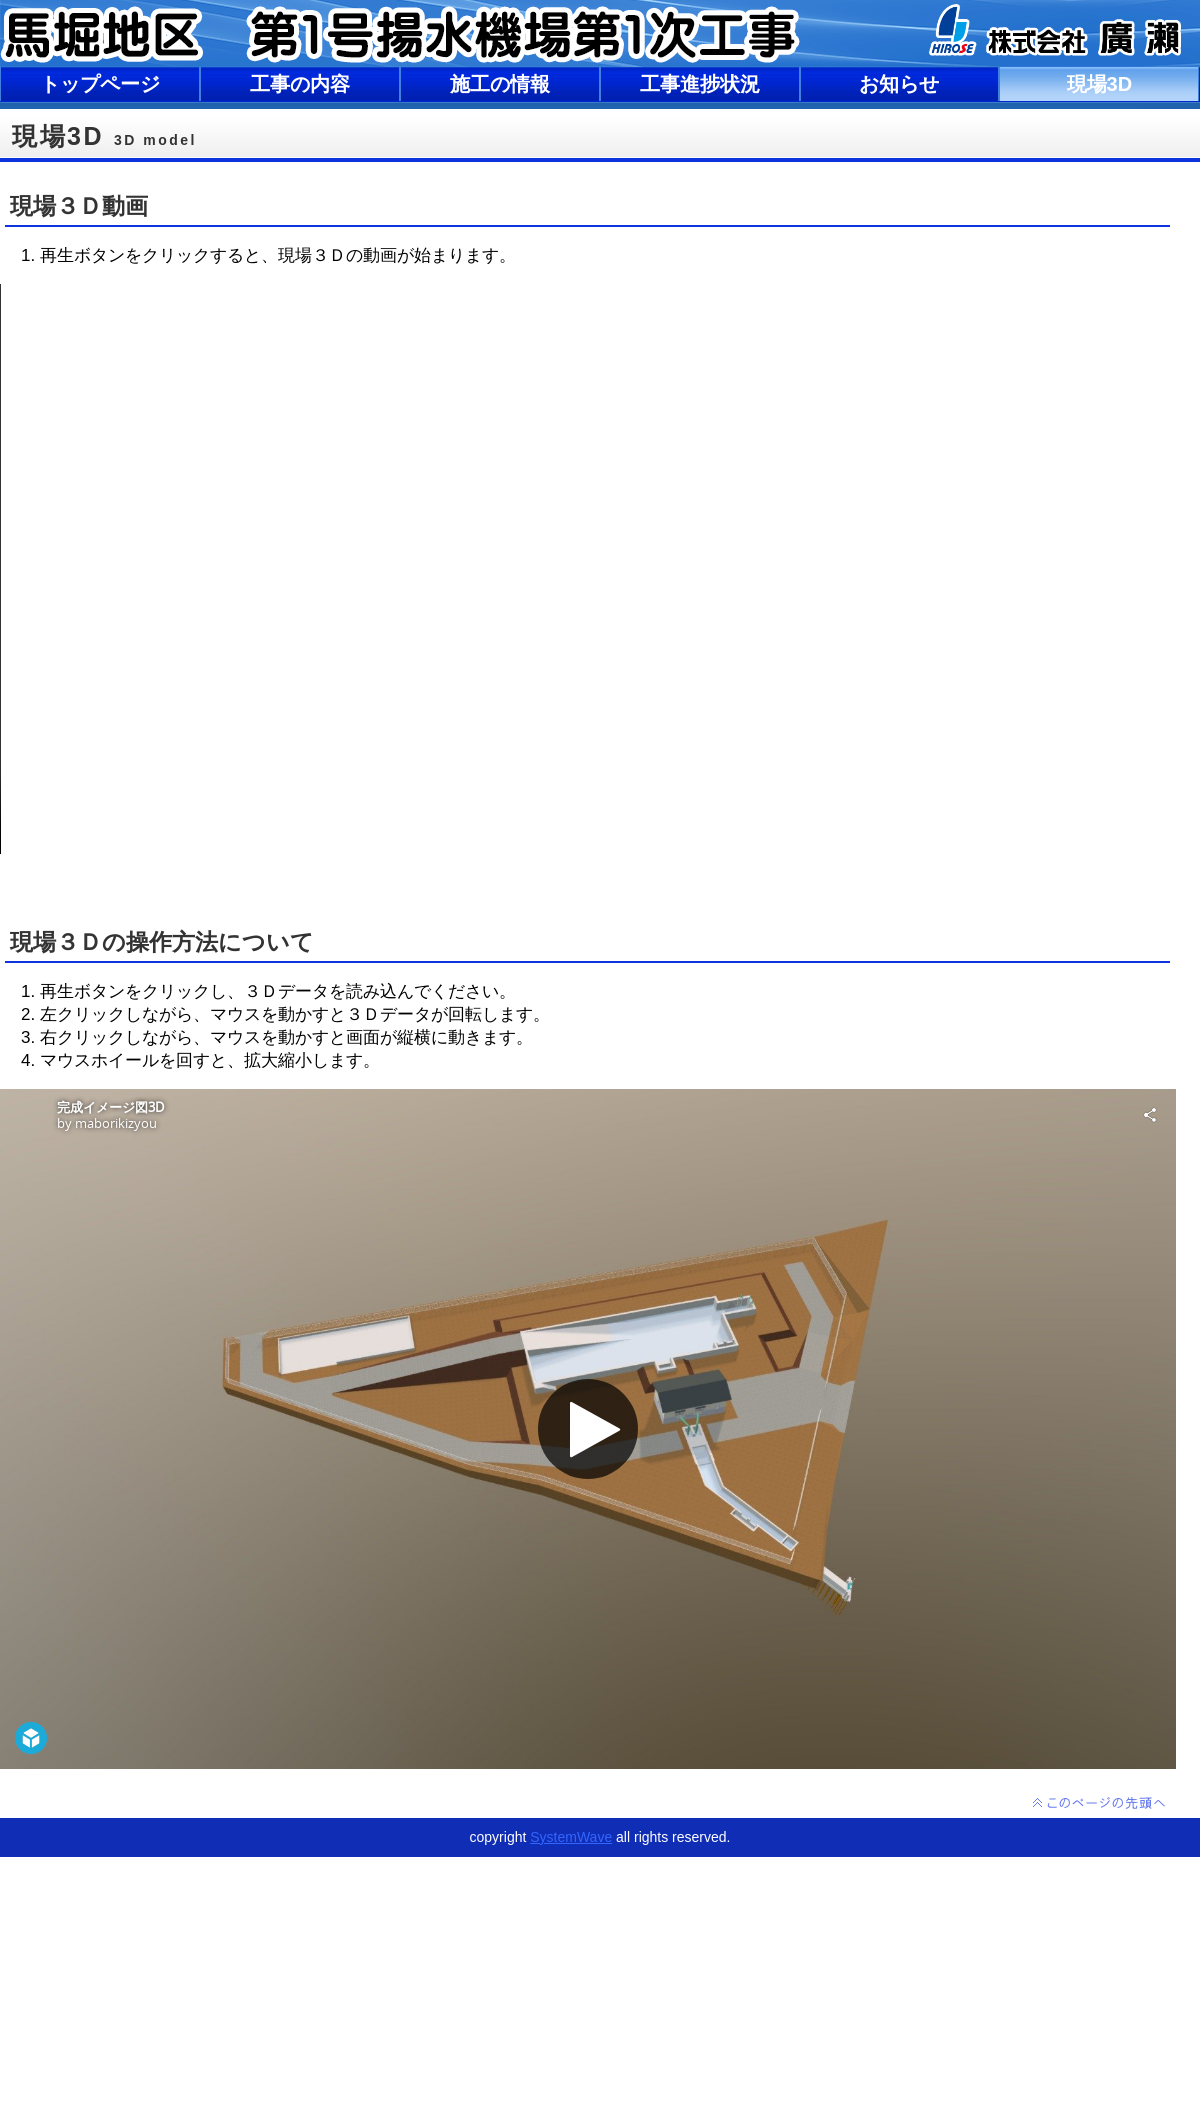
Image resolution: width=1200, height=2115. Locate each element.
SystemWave (571, 1837)
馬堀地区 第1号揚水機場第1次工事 (400, 34)
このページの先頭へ (1100, 1803)
